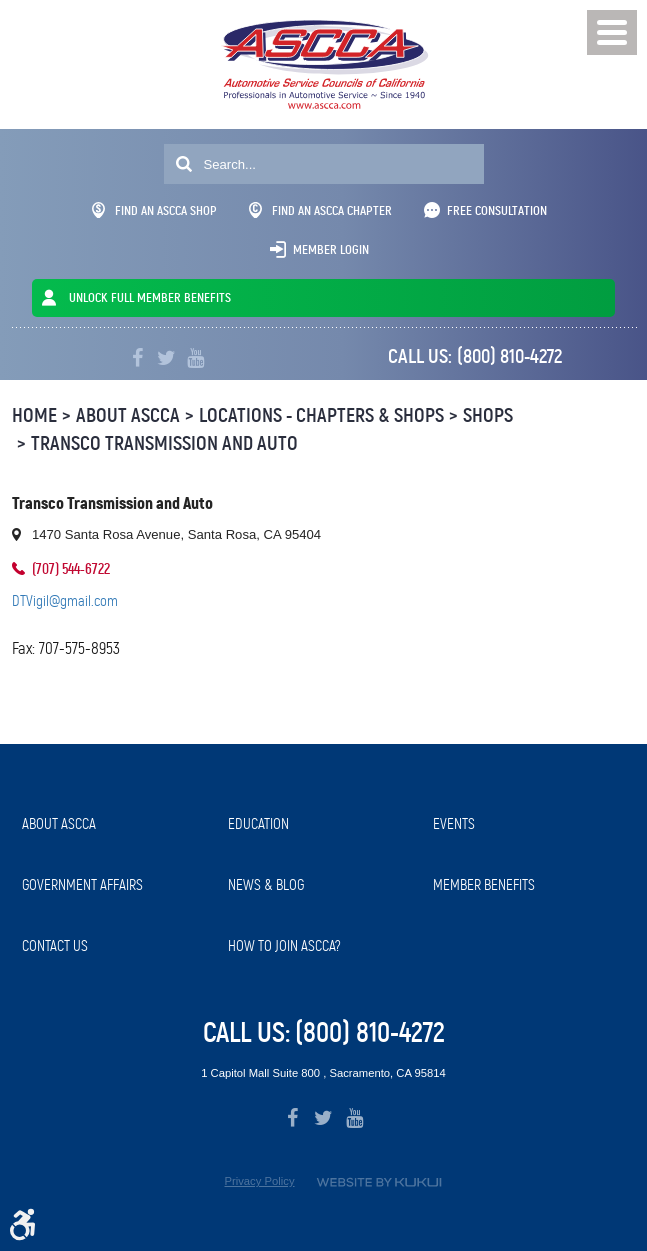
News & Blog (266, 885)
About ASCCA (128, 415)
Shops (488, 415)
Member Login (331, 249)
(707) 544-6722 (71, 568)
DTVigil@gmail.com (65, 601)
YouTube (195, 358)
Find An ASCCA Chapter (320, 210)
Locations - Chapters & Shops (321, 415)
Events (454, 824)
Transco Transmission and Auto (164, 443)
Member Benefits (484, 885)
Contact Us (55, 946)
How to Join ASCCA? (284, 946)
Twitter (166, 358)
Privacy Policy (259, 1181)
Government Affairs (82, 885)
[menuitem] (115, 824)
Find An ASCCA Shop (154, 210)
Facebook (137, 358)
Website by (379, 1182)
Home (34, 415)
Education (258, 824)
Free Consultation (497, 210)
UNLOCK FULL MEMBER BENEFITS (150, 297)
